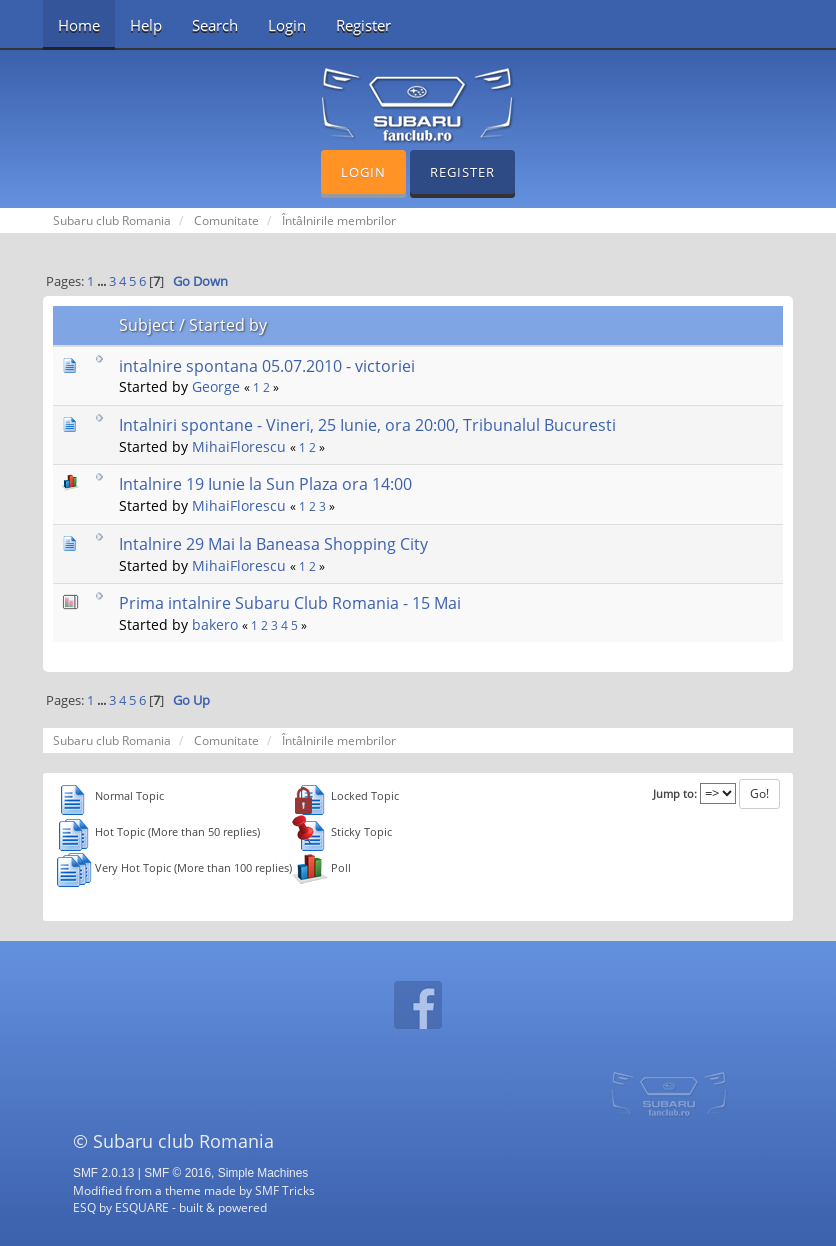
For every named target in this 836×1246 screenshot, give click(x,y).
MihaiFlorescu (239, 446)
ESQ (84, 1207)
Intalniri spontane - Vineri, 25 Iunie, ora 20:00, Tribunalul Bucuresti (367, 425)
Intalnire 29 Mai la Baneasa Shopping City (273, 544)
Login (287, 25)
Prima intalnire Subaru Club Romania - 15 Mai (290, 603)
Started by (228, 325)
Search (215, 25)
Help (146, 25)
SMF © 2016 (177, 1173)
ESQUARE (142, 1207)
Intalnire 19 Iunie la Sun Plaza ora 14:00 (265, 484)
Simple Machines (263, 1173)
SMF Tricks (285, 1190)
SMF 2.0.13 (103, 1173)
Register (363, 25)
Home (79, 25)
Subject (147, 325)
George (216, 386)
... (103, 281)
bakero (215, 624)
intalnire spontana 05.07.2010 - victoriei (267, 366)
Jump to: (675, 794)
